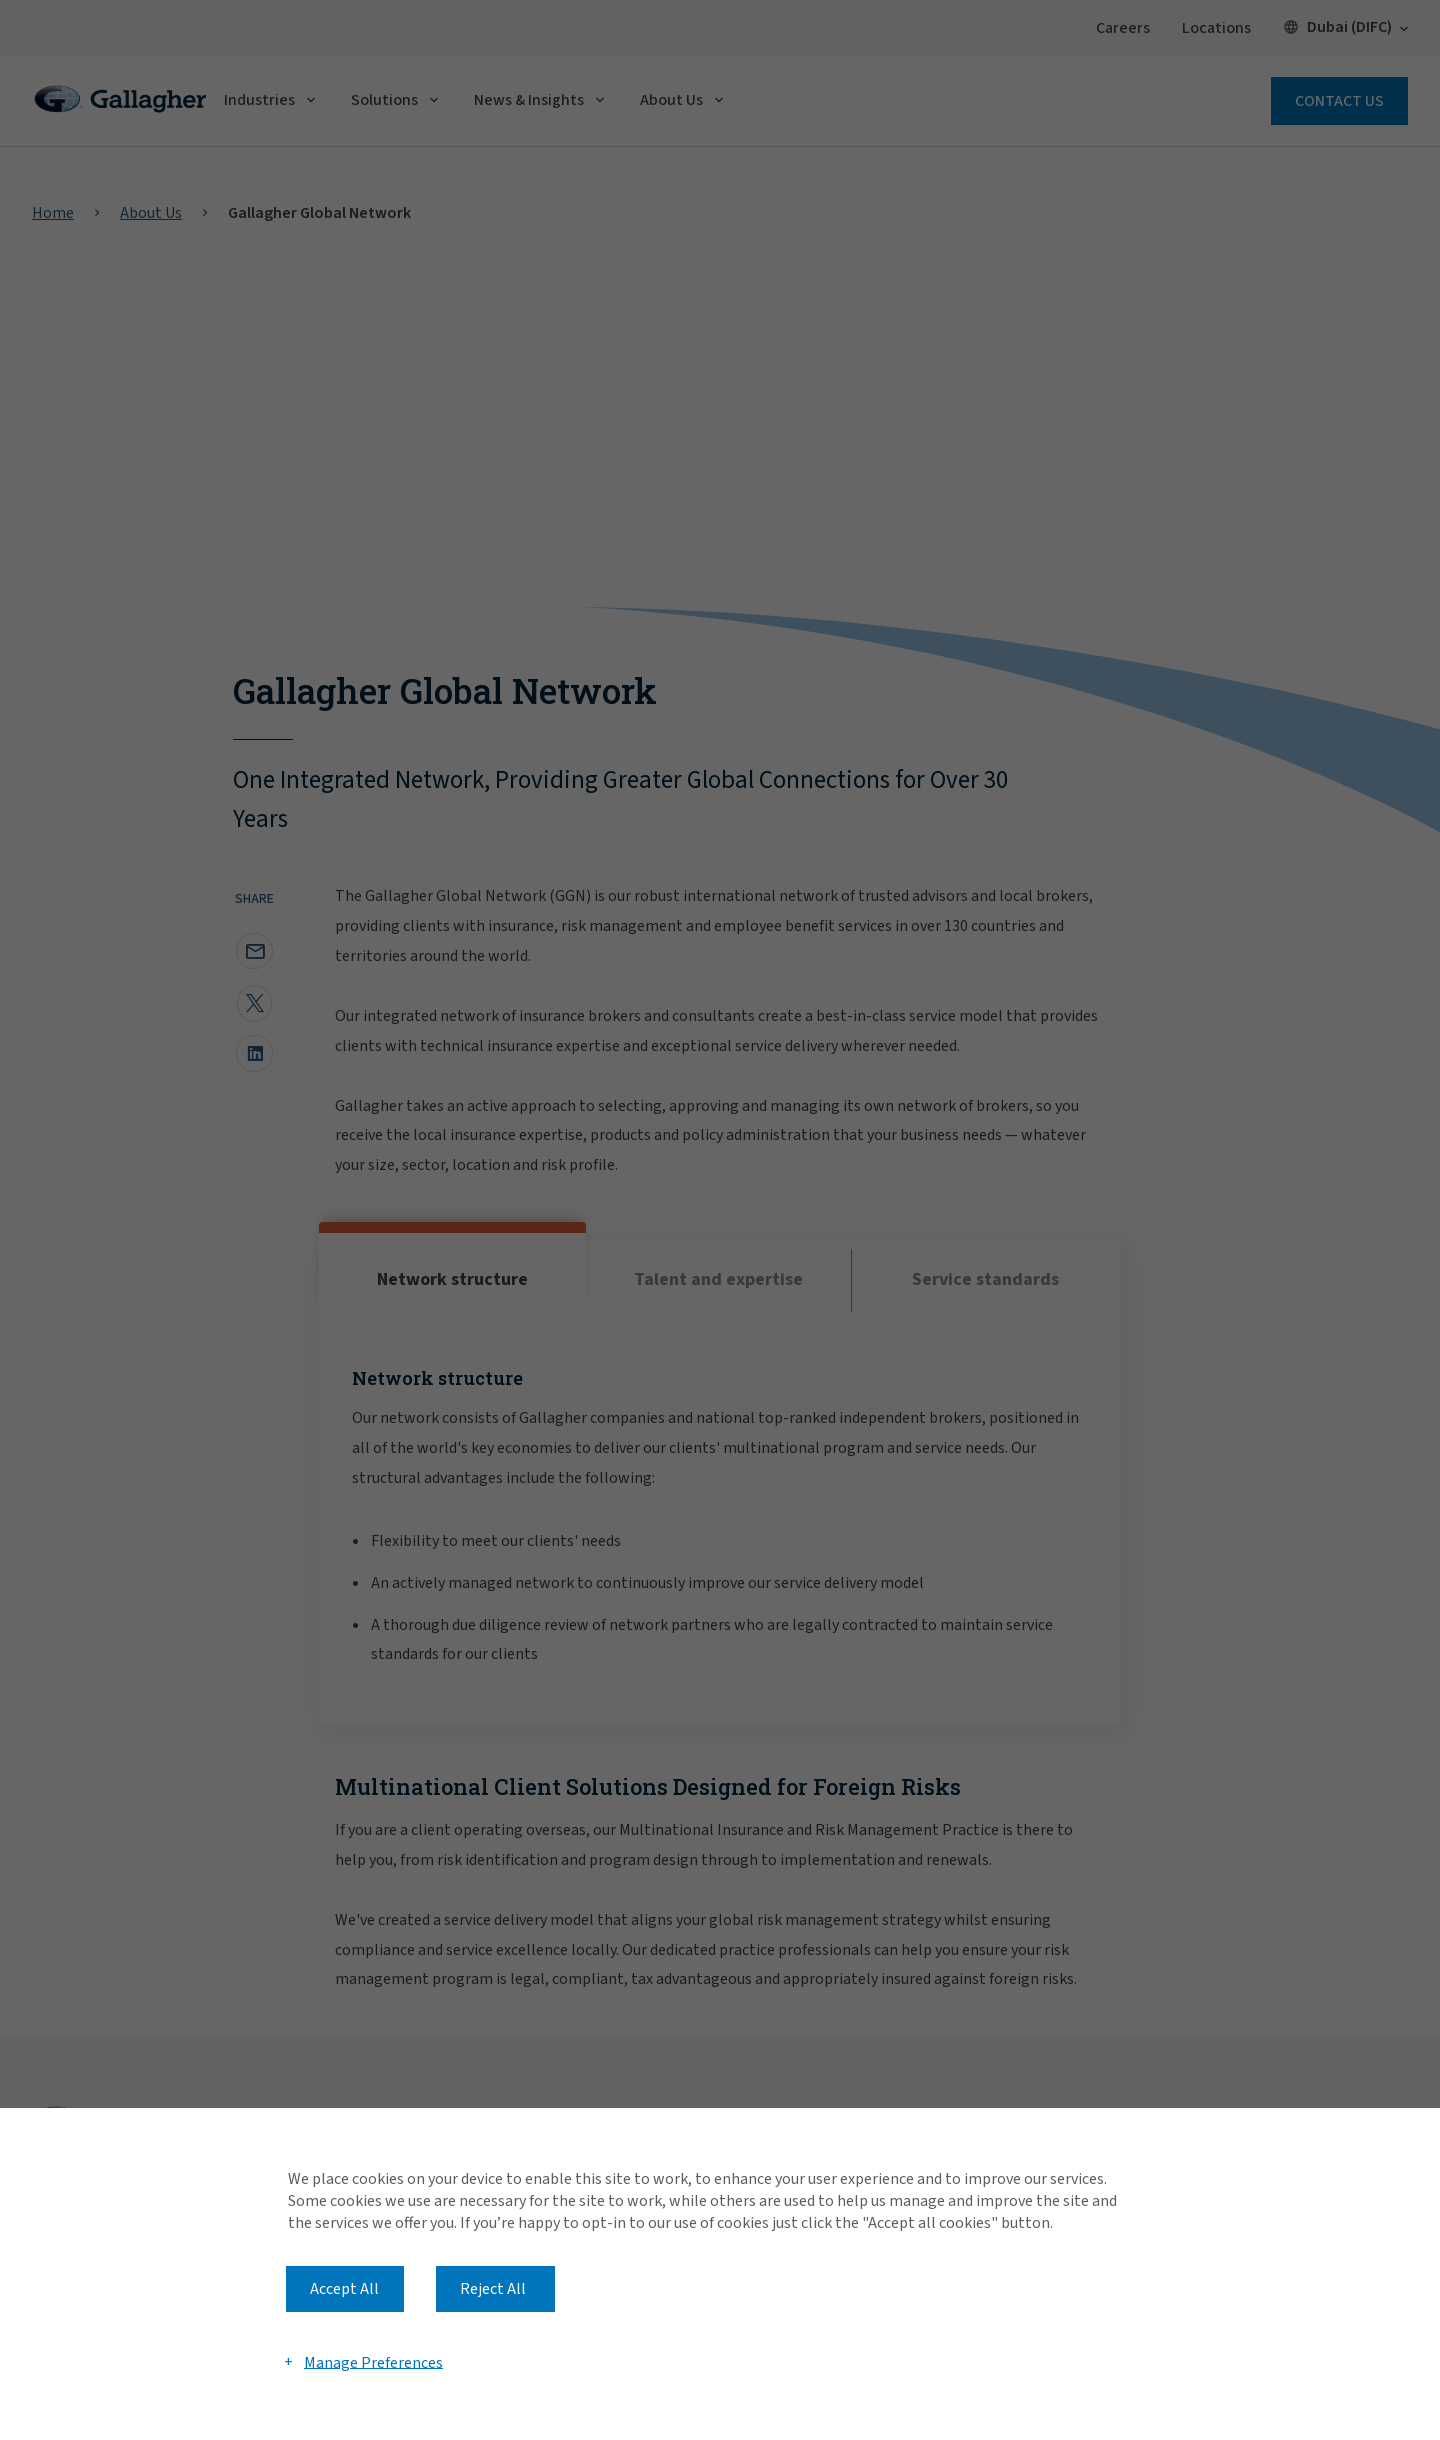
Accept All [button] (344, 2289)
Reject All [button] (493, 2289)
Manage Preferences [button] (373, 2362)
